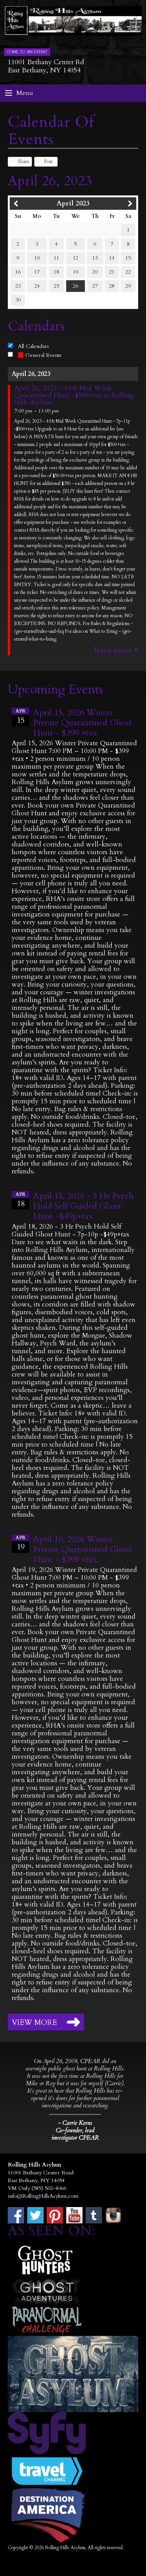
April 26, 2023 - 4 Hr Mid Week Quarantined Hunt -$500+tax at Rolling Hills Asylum (74, 395)
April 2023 (73, 203)
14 (111, 258)
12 (75, 258)
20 (95, 272)
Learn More (113, 650)
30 (18, 300)
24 (37, 286)
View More (34, 2023)
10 (37, 258)
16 (18, 272)
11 (56, 258)
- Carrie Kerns (75, 2123)
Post (45, 161)
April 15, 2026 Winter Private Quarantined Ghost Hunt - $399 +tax (82, 723)
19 (75, 272)
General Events (40, 355)
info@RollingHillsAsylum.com (43, 2196)
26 (75, 286)
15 (128, 258)
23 (18, 286)
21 (111, 272)
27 (95, 286)
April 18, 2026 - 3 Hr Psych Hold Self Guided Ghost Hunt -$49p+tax (83, 1206)
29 (128, 286)
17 (37, 272)
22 (128, 272)
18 (56, 272)
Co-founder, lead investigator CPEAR (75, 2134)
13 (95, 258)
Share (20, 161)
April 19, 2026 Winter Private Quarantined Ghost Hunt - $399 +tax (82, 1549)
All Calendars (33, 346)
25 (56, 286)
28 (111, 286)
